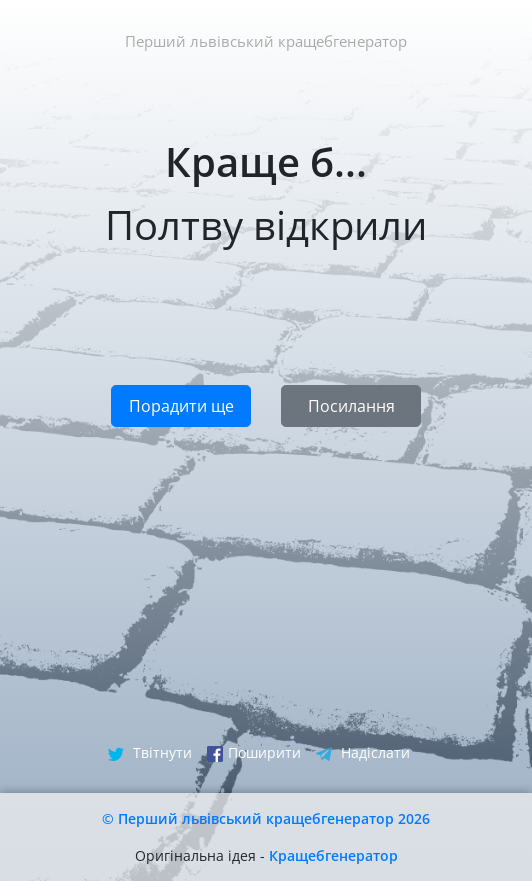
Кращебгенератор (333, 855)
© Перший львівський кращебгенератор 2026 (266, 818)
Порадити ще (181, 406)
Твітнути (150, 752)
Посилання (351, 406)
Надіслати (363, 752)
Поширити (254, 752)
